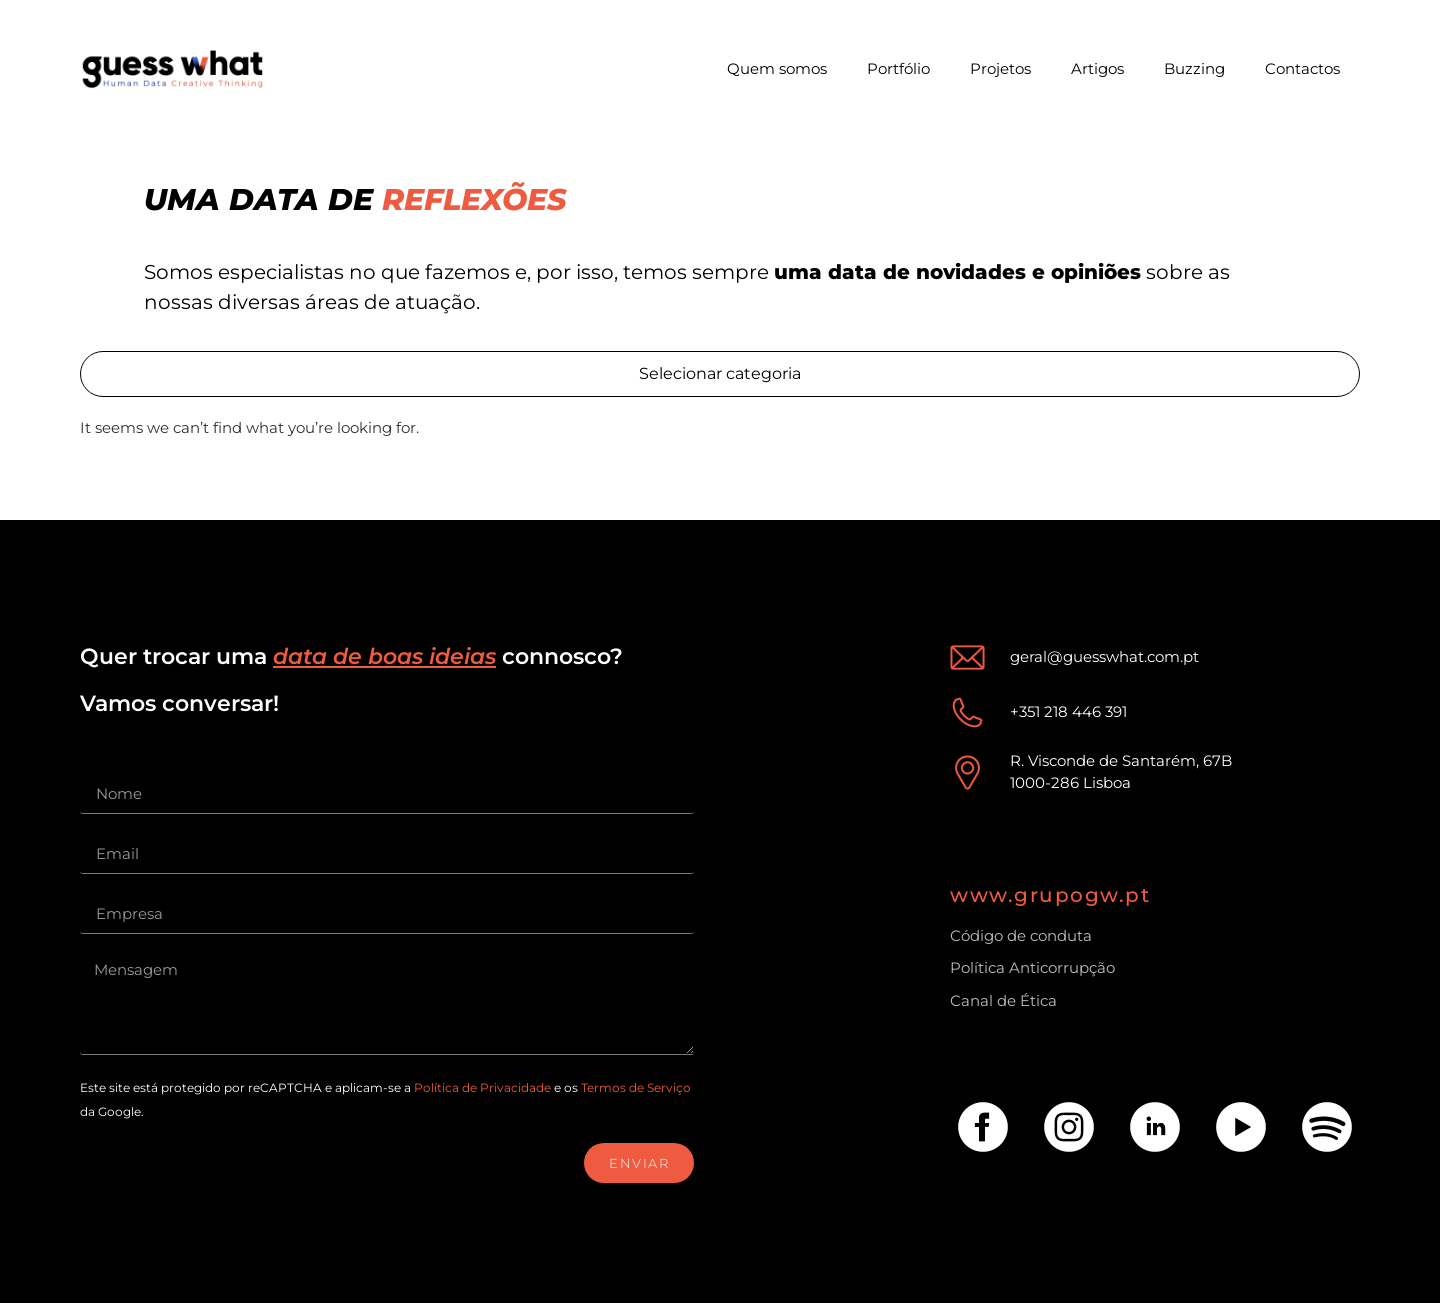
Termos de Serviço (636, 1087)
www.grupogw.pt (1050, 895)
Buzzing (1194, 68)
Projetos (1000, 68)
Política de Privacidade (482, 1087)
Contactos (1302, 68)
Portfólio (898, 68)
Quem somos (777, 68)
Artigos (1097, 68)
